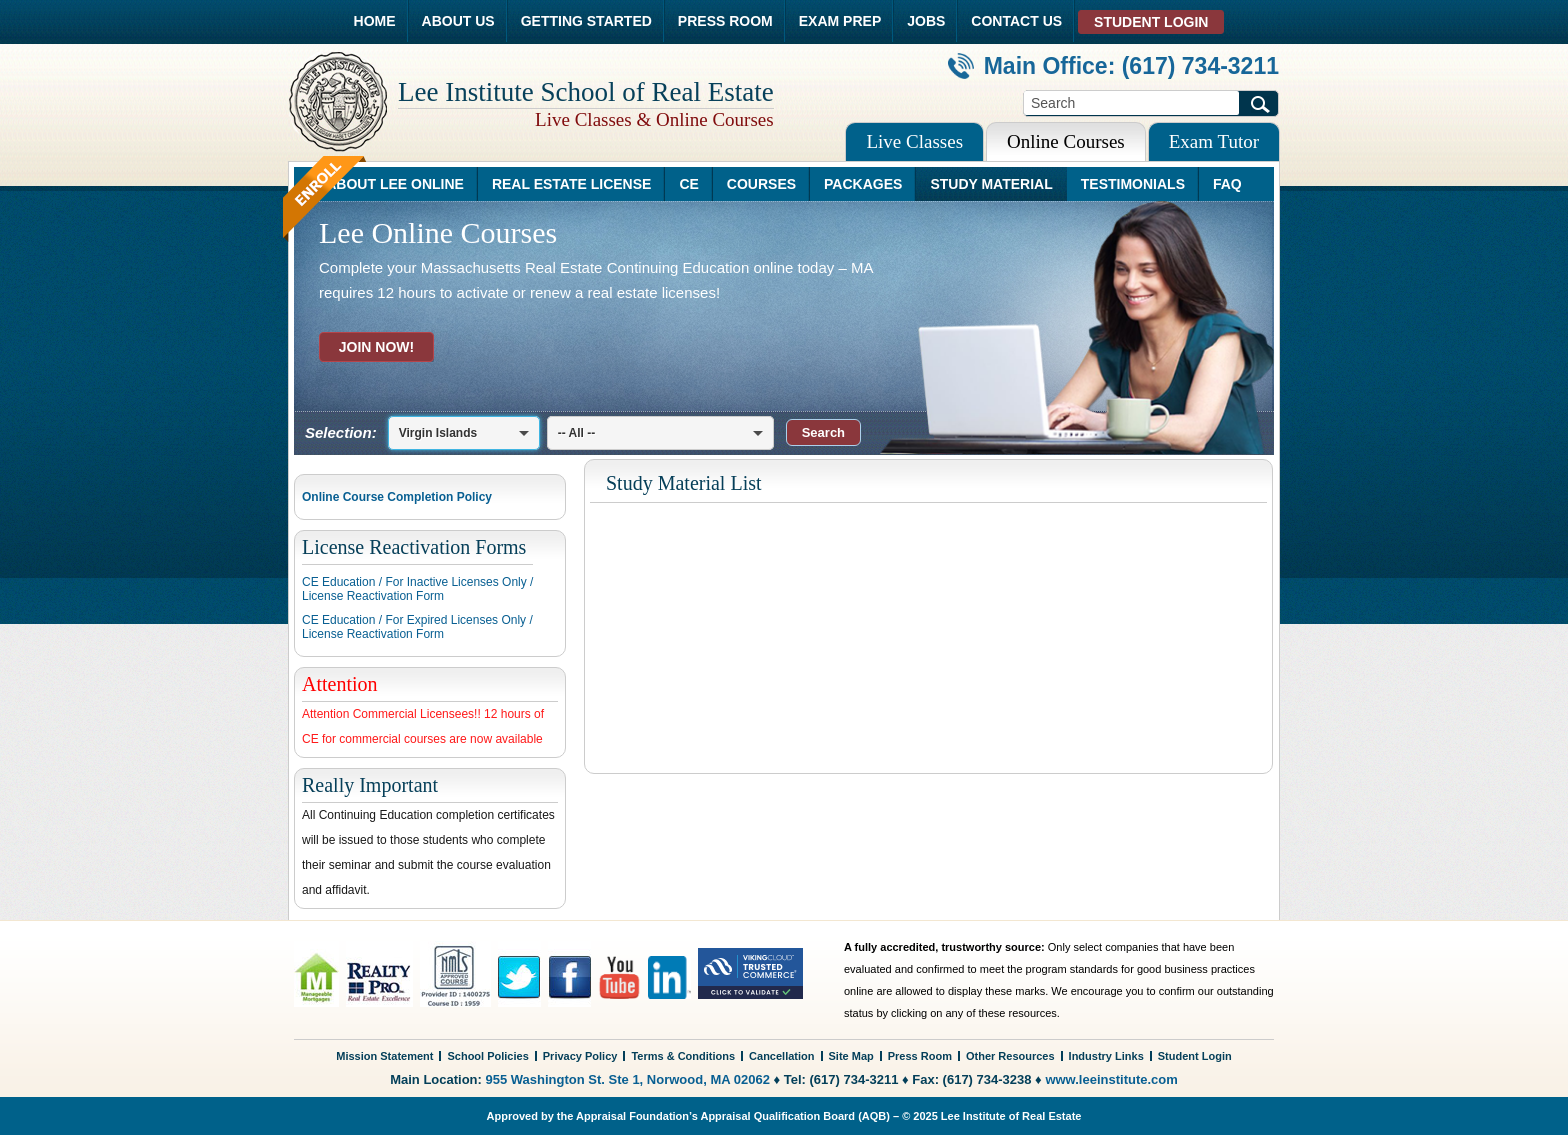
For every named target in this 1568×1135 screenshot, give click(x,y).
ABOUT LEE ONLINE (395, 184)
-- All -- (577, 433)
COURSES (761, 184)
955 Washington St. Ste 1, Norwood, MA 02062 (628, 1079)
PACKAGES (863, 184)
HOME (375, 21)
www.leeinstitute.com (1111, 1079)
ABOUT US (458, 21)
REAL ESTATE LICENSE (571, 184)
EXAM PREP (840, 21)
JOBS (926, 21)
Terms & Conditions (683, 1056)
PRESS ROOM (725, 21)
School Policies (487, 1056)
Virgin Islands (438, 433)
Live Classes (914, 141)
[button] (823, 432)
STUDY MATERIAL (991, 184)
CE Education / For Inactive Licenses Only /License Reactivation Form (417, 589)
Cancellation (781, 1056)
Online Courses (1066, 141)
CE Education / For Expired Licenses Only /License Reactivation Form (417, 627)
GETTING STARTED (586, 21)
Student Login (1195, 1056)
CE (688, 184)
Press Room (920, 1056)
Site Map (851, 1056)
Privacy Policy (580, 1056)
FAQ (1227, 184)
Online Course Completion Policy (397, 497)
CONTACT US (1016, 21)
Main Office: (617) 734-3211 (1113, 66)
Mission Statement (384, 1056)
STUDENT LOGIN (1151, 22)
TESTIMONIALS (1133, 184)
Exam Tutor (1214, 141)
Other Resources (1010, 1056)
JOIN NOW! (376, 347)
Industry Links (1106, 1056)
